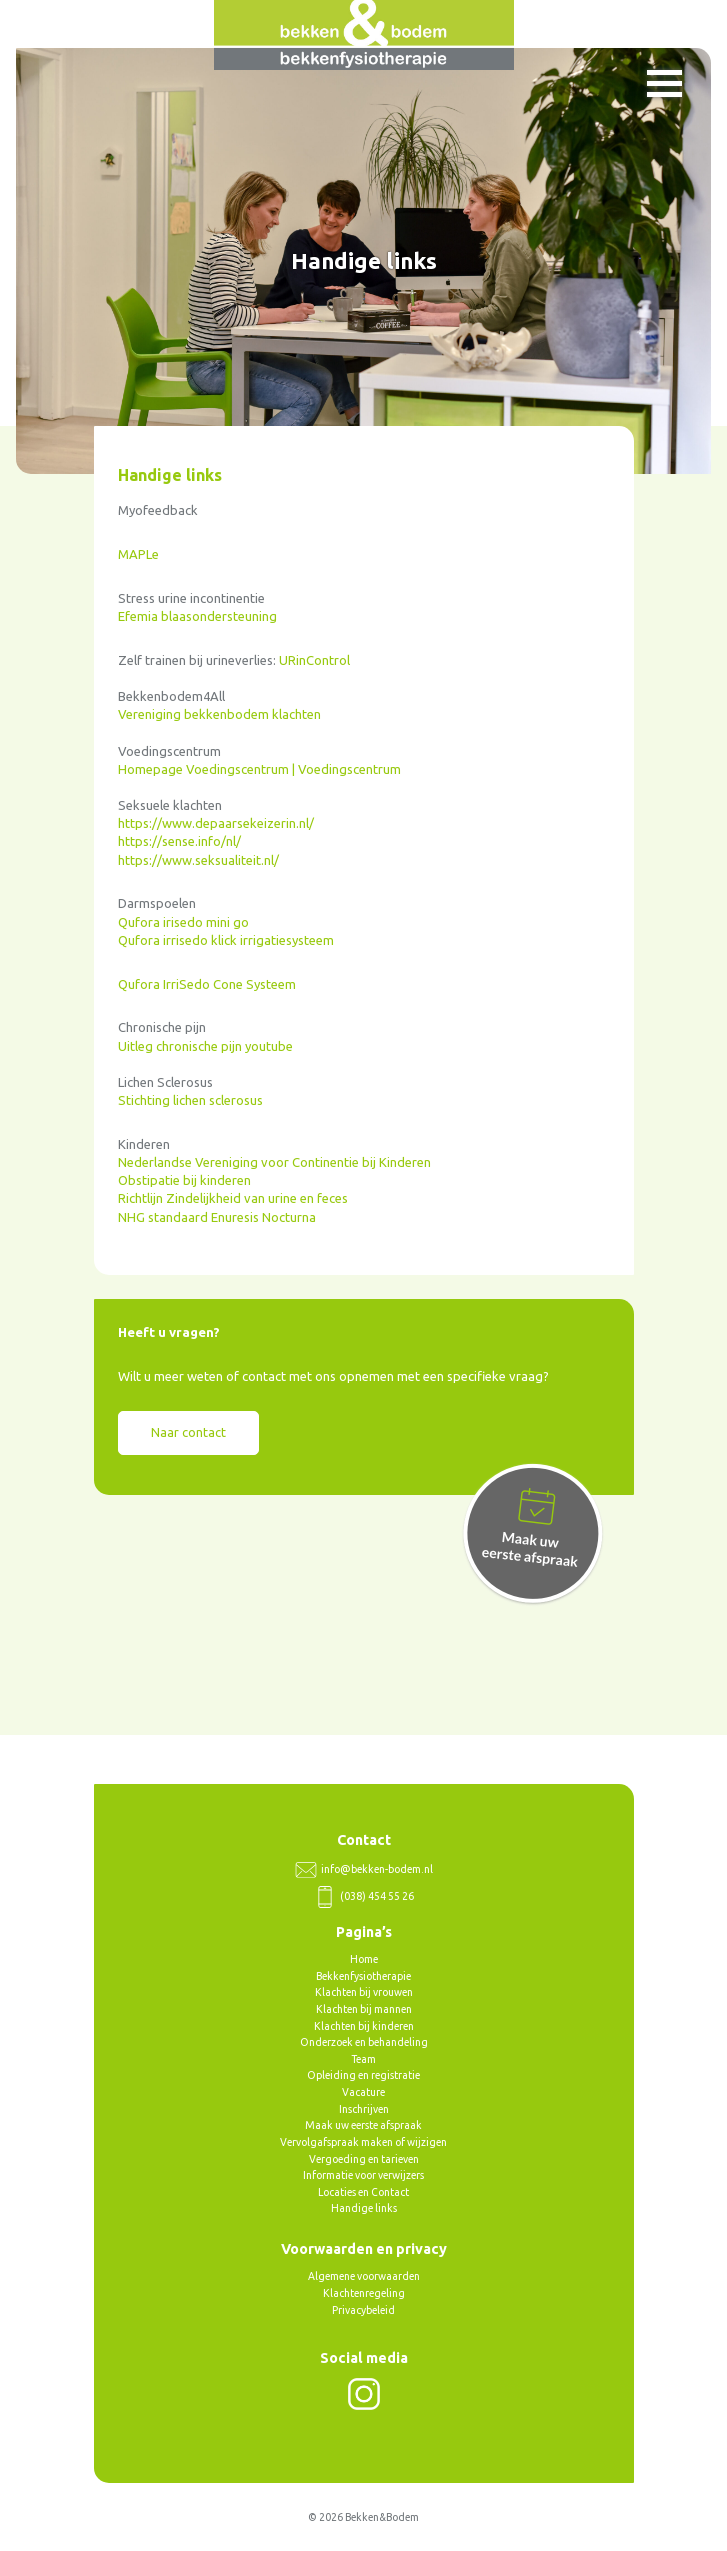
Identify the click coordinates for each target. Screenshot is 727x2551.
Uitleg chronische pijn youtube (205, 1046)
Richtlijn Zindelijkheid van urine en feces (233, 1198)
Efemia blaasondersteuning (197, 616)
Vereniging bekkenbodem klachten (219, 714)
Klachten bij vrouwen (364, 1992)
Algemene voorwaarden (364, 2276)
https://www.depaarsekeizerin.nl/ (216, 823)
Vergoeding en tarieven (364, 2159)
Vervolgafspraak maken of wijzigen (363, 2142)
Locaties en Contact (363, 2192)
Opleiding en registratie (363, 2075)
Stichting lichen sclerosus (190, 1100)
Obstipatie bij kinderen (184, 1180)
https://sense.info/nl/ (179, 841)
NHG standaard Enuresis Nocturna (217, 1217)
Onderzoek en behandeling (364, 2042)
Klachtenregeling (364, 2293)
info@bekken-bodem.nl (364, 1869)
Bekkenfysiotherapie (363, 1976)
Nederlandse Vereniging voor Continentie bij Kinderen (274, 1162)
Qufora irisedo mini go (183, 922)
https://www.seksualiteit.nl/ (198, 860)
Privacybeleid (363, 2310)
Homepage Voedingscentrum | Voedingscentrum (259, 769)
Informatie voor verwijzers (363, 2175)
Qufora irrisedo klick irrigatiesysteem (226, 940)
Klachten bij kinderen (364, 2026)
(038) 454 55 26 (364, 1896)
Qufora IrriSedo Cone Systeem (207, 984)
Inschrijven (364, 2109)
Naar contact (188, 1432)
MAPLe (138, 554)
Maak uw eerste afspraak (363, 2125)
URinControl (314, 660)
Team (363, 2059)
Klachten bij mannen (364, 2009)
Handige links (364, 2208)
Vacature (363, 2092)
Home (364, 1959)
